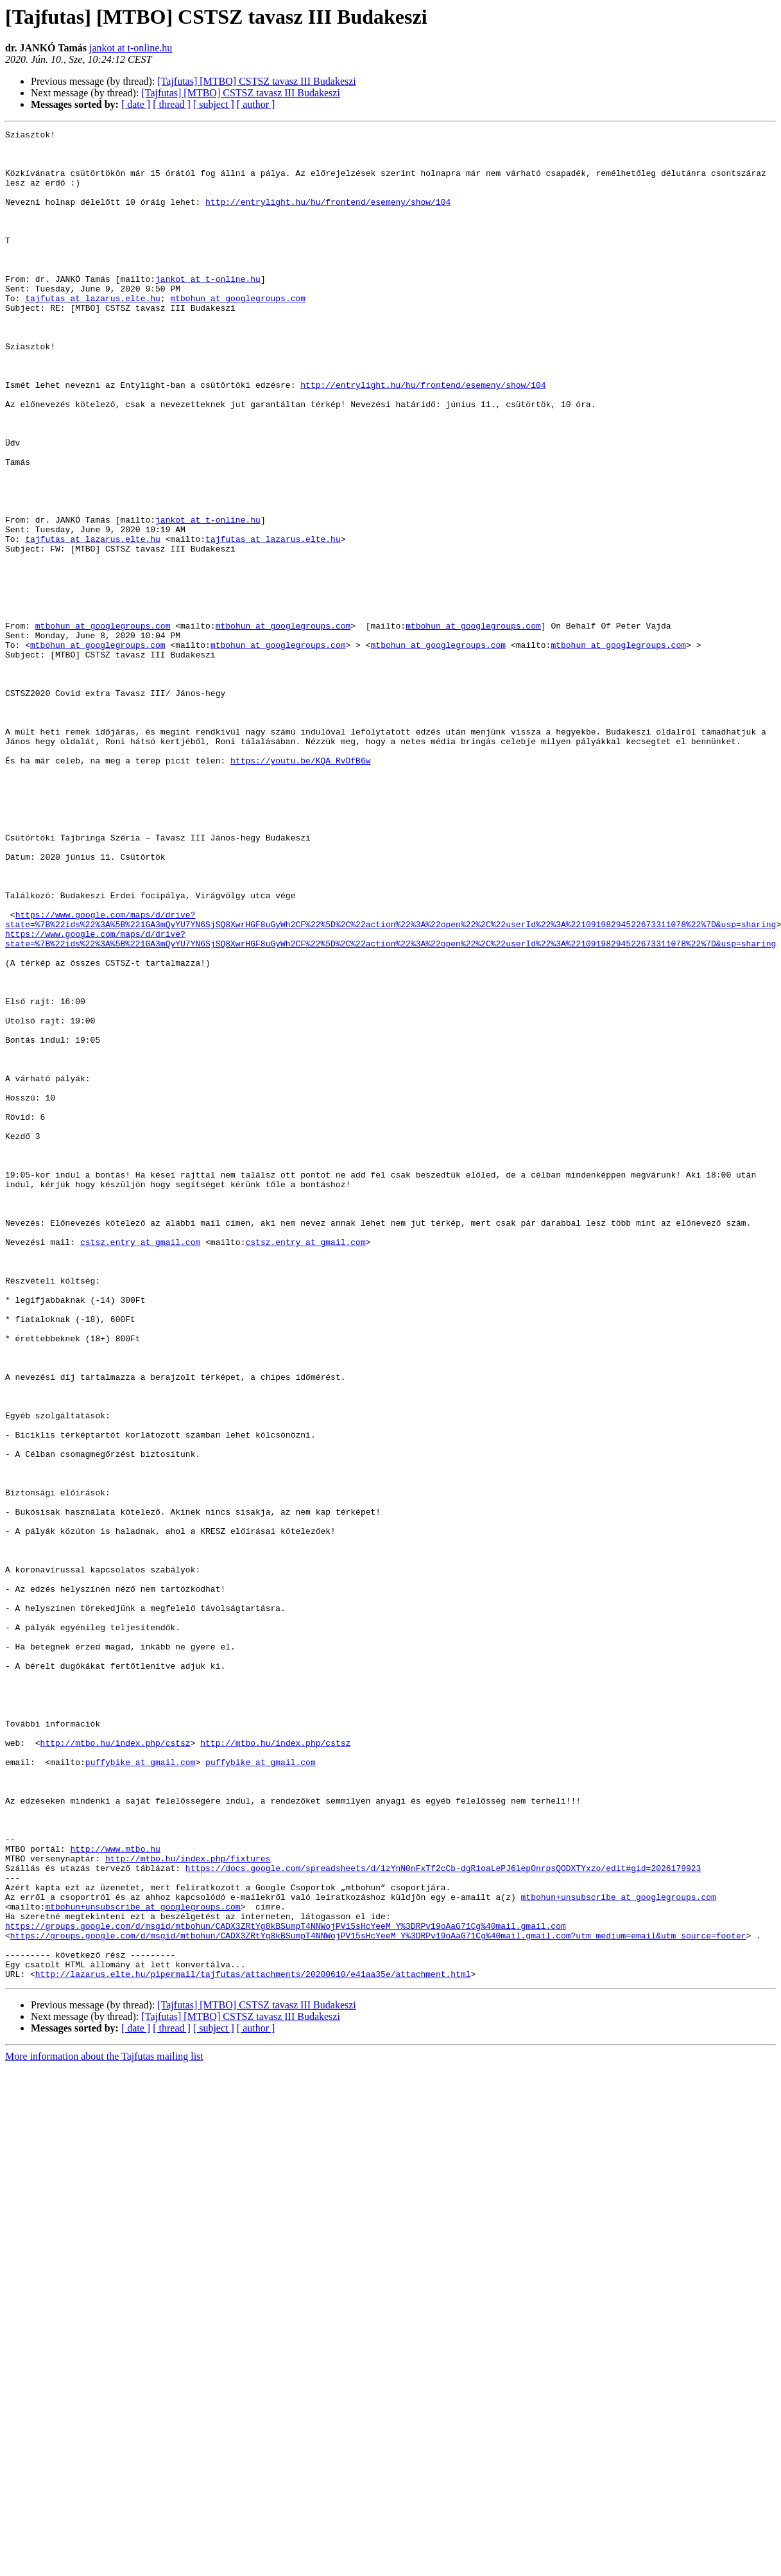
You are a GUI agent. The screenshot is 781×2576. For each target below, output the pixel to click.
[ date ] (135, 104)
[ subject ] (213, 104)
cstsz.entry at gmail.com (140, 1465)
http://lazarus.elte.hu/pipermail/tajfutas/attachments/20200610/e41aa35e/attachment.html (253, 2343)
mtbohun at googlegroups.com (237, 332)
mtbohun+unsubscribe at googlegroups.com (618, 2251)
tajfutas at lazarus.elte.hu (92, 332)
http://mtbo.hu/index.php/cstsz (115, 2066)
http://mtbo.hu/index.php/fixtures (187, 2205)
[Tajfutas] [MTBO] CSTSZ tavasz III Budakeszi (256, 81)
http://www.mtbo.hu (115, 2193)
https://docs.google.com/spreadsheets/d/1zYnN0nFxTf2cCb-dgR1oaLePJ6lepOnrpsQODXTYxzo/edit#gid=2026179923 (443, 2216)
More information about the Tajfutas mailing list (104, 2426)
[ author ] (256, 104)
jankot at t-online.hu (130, 47)
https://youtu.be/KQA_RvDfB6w (300, 887)
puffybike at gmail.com (140, 2089)
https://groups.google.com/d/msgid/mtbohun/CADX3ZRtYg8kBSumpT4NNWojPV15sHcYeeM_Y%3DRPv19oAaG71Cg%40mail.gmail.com (285, 2286)
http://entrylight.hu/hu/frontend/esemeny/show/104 (328, 217)
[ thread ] (172, 104)
